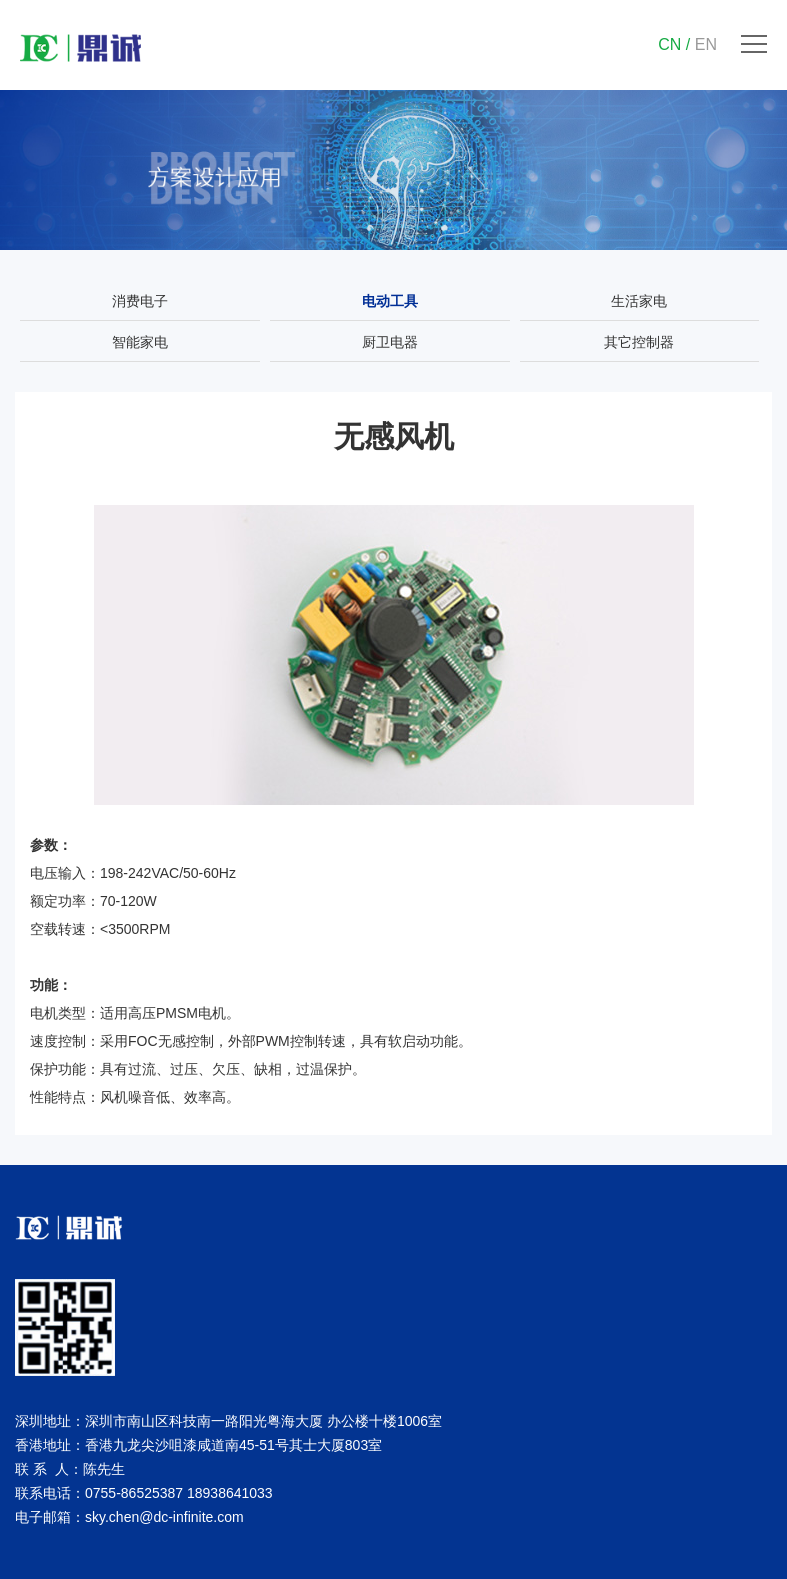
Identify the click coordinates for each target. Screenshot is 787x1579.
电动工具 (390, 301)
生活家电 (639, 301)
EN (706, 44)
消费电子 (140, 301)
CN (669, 44)
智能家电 (140, 342)
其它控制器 (639, 342)
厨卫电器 (390, 342)
